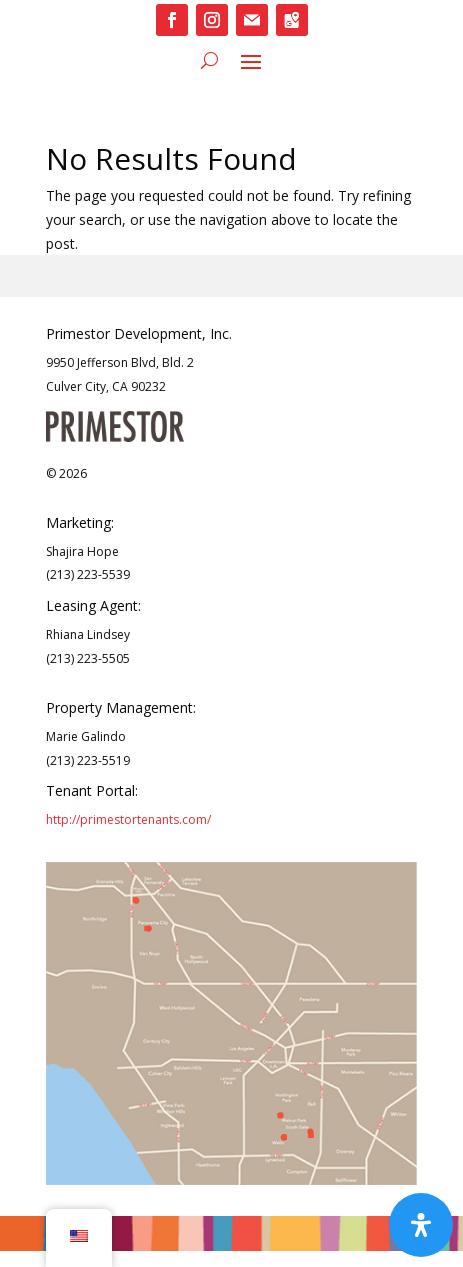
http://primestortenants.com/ (128, 819)
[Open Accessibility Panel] (421, 1225)
